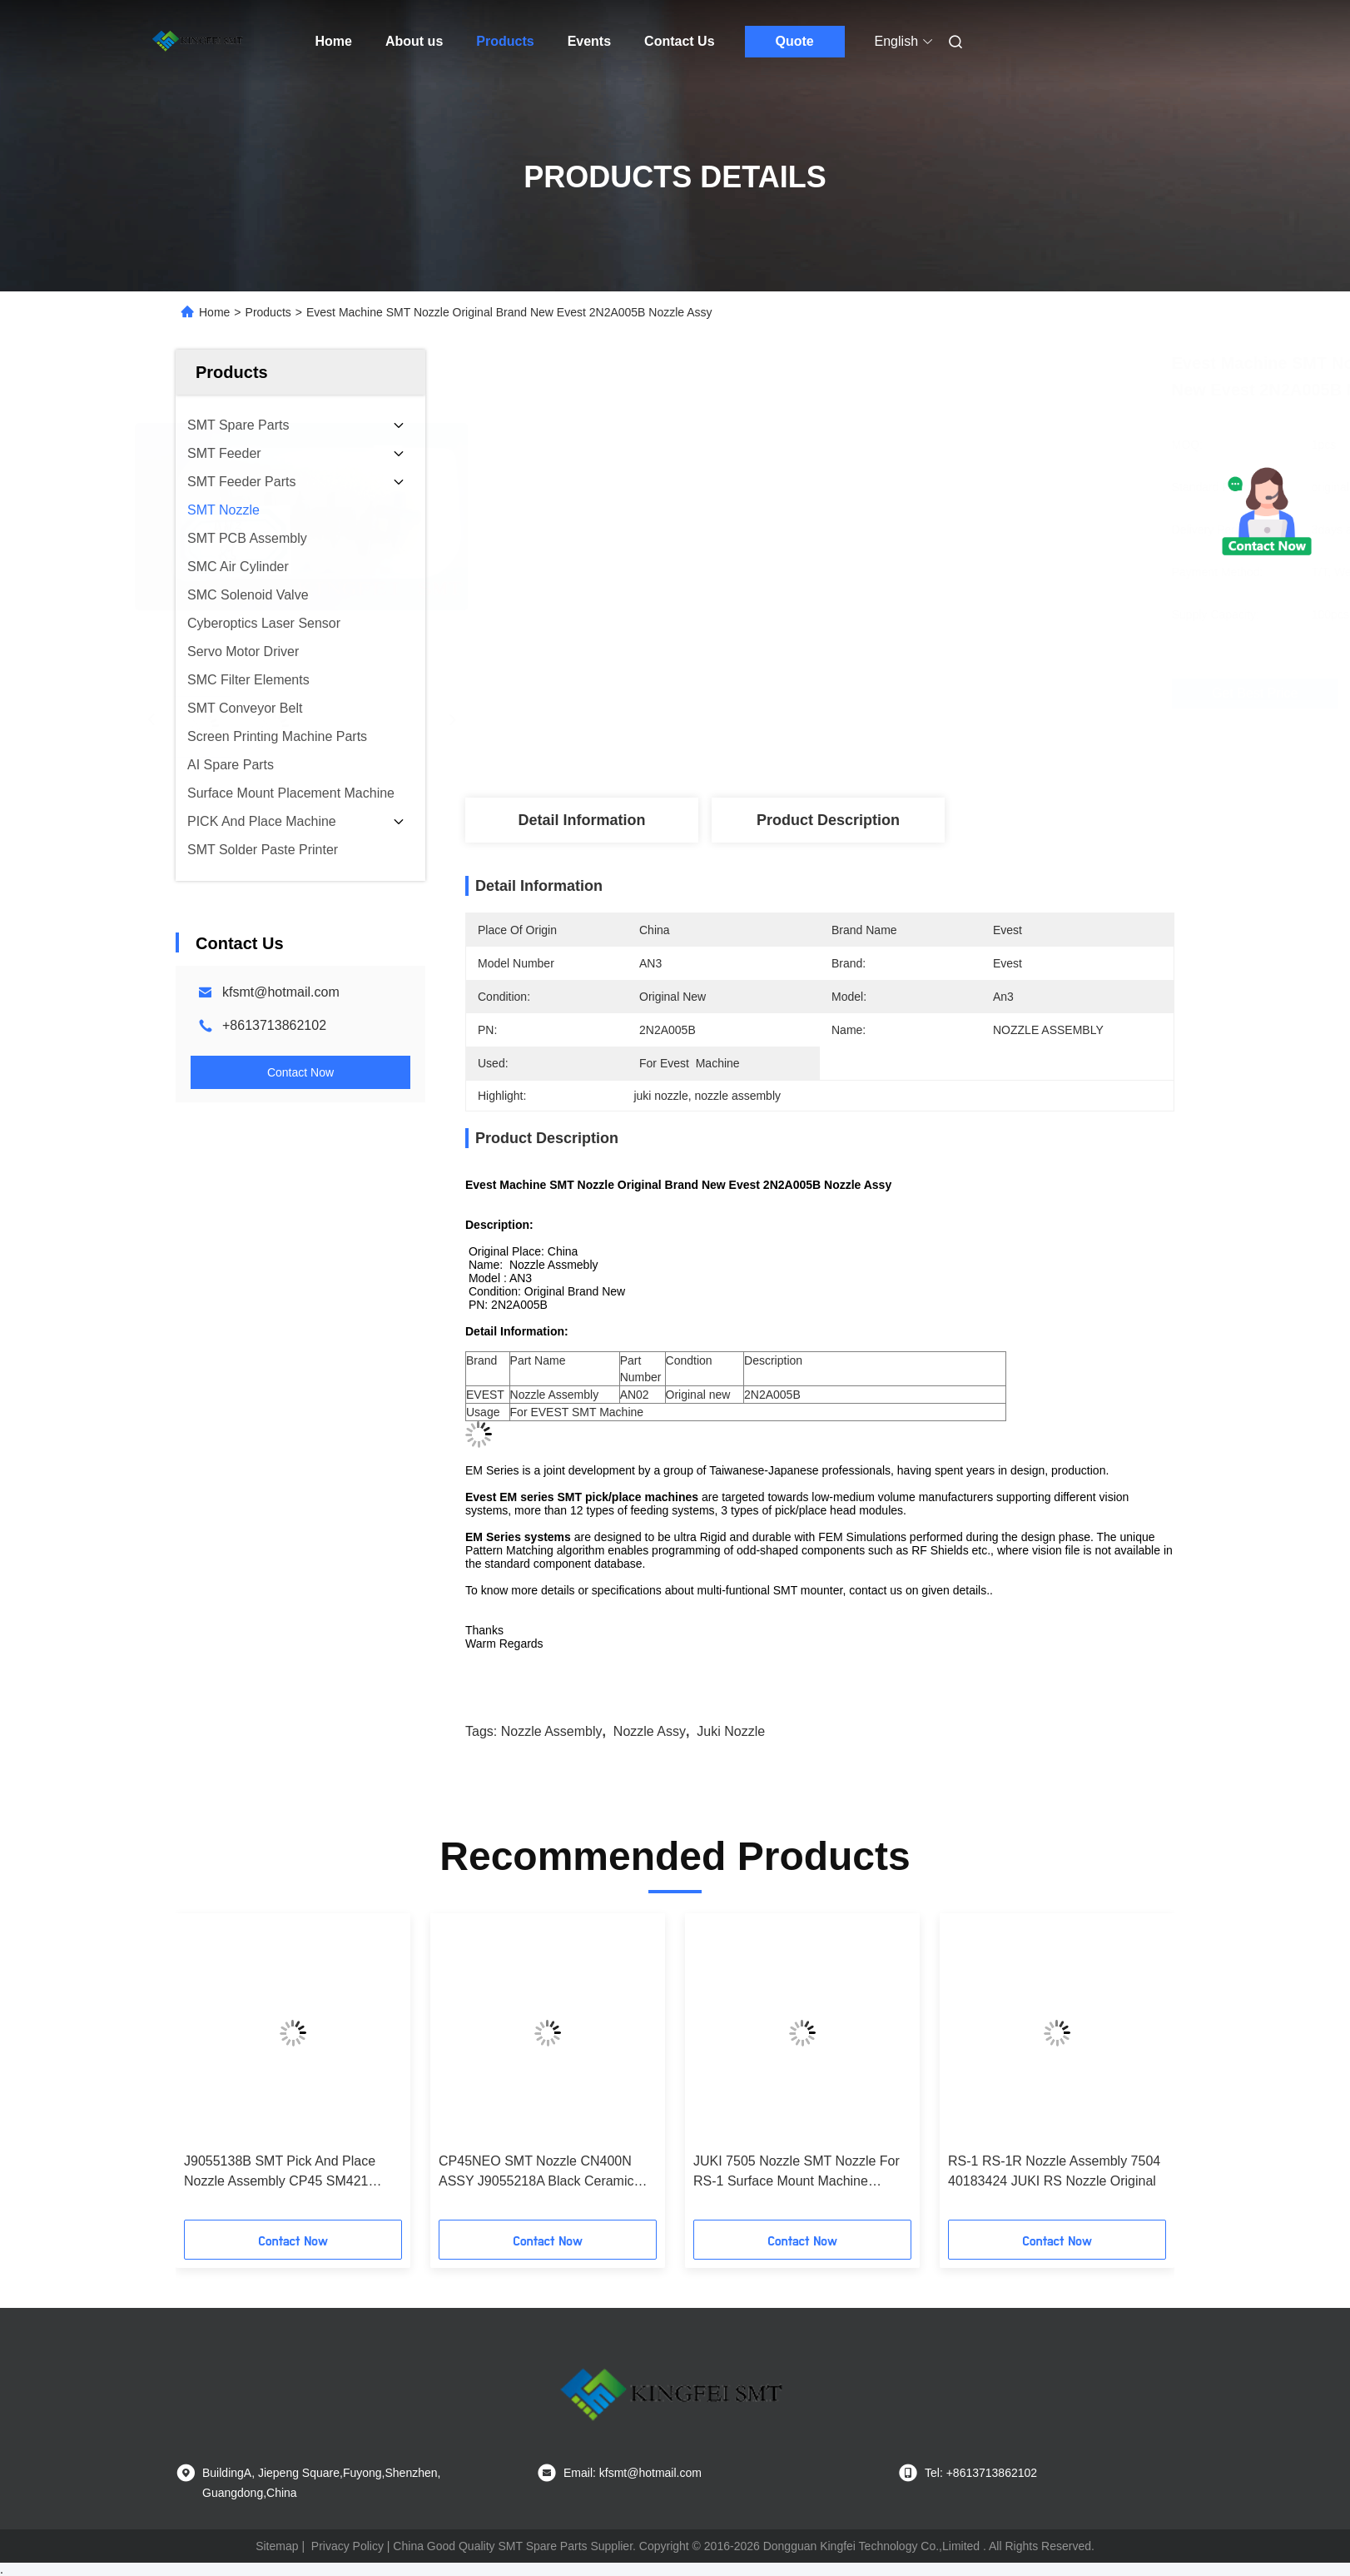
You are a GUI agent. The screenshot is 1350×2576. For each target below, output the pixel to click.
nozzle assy (649, 1731)
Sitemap (277, 2546)
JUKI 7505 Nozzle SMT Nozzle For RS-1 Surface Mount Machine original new (796, 2172)
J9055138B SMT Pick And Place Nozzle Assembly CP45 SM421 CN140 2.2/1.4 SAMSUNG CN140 (285, 2172)
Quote (794, 41)
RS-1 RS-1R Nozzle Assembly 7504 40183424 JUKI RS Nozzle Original (1054, 2171)
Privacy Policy (347, 2546)
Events (589, 41)
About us (414, 41)
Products (505, 41)
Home (333, 41)
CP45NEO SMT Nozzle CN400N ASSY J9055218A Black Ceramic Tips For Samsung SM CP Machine (543, 2172)
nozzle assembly (552, 1731)
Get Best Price (913, 693)
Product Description (828, 820)
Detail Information (581, 820)
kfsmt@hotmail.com (281, 992)
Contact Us (679, 41)
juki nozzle (731, 1731)
